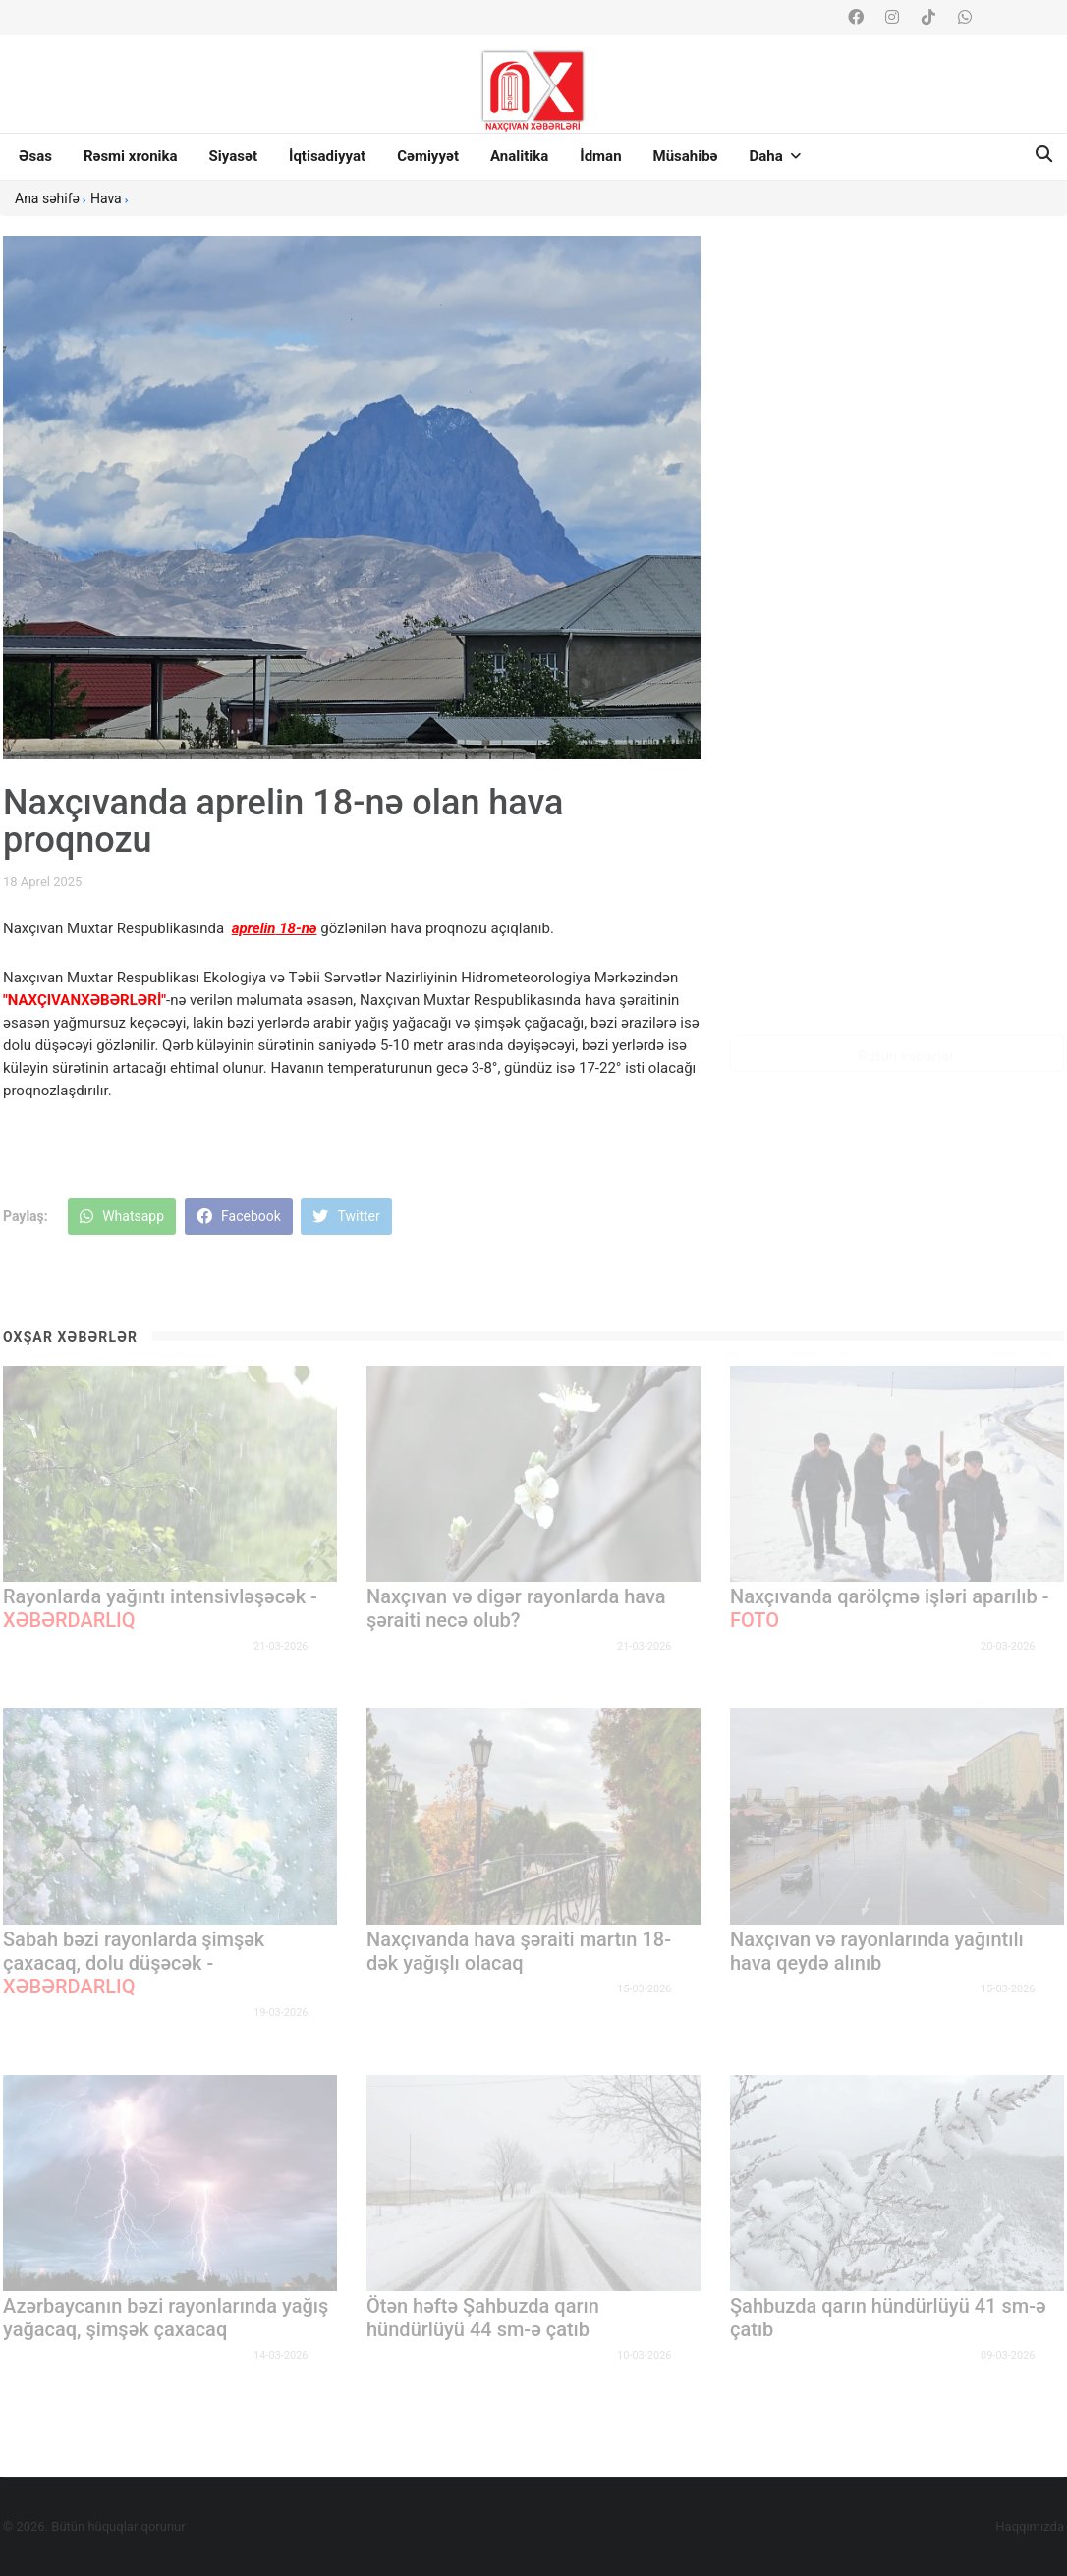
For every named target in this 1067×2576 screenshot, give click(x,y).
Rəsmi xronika (131, 156)
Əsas (35, 156)
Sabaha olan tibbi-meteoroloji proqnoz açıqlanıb (948, 701)
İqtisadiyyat (327, 156)
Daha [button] (775, 156)
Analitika (519, 156)
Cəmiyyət (428, 156)
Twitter (345, 1216)
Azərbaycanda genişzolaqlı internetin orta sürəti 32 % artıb (953, 497)
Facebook (239, 1216)
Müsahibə (685, 156)
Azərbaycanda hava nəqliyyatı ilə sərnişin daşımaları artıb (949, 401)
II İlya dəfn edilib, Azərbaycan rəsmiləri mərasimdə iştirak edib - (957, 915)
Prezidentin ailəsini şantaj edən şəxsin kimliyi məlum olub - (958, 304)
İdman (600, 156)
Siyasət (233, 156)
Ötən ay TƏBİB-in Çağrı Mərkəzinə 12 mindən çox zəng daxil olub (954, 807)
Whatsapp (122, 1216)
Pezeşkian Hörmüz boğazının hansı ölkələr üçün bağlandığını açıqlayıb (954, 603)
